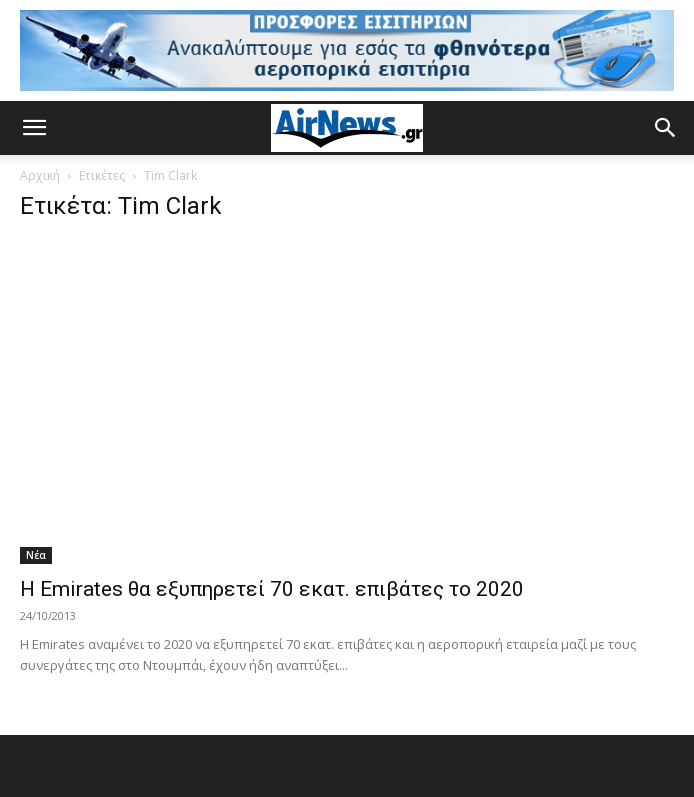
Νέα (36, 555)
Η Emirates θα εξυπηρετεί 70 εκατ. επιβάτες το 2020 (272, 589)
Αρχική (40, 175)
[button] (34, 128)
